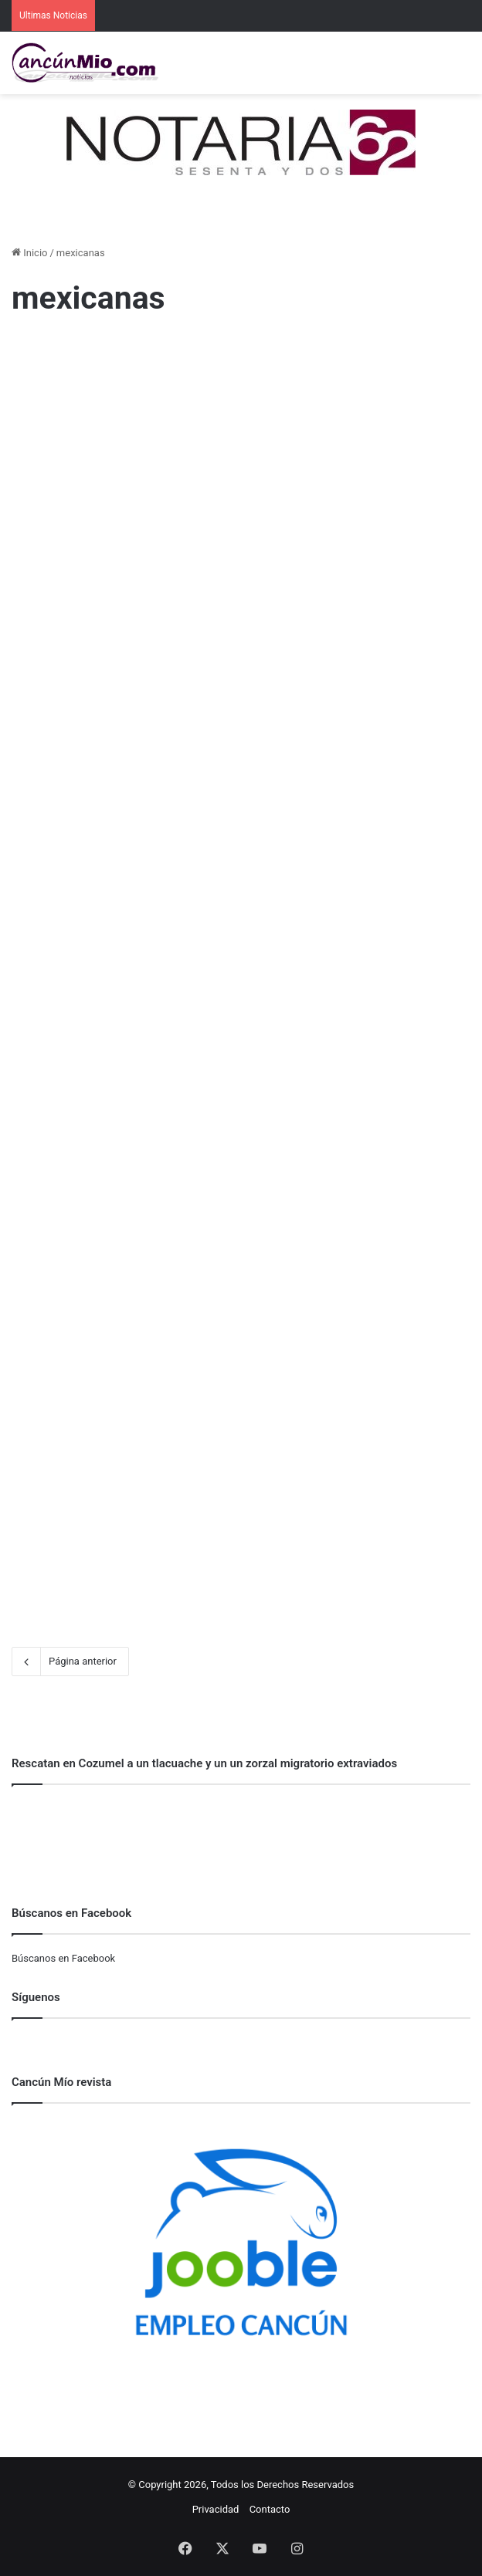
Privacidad (215, 2509)
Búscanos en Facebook (63, 1958)
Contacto (269, 2509)
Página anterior (70, 1661)
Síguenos (36, 1997)
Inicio (29, 253)
